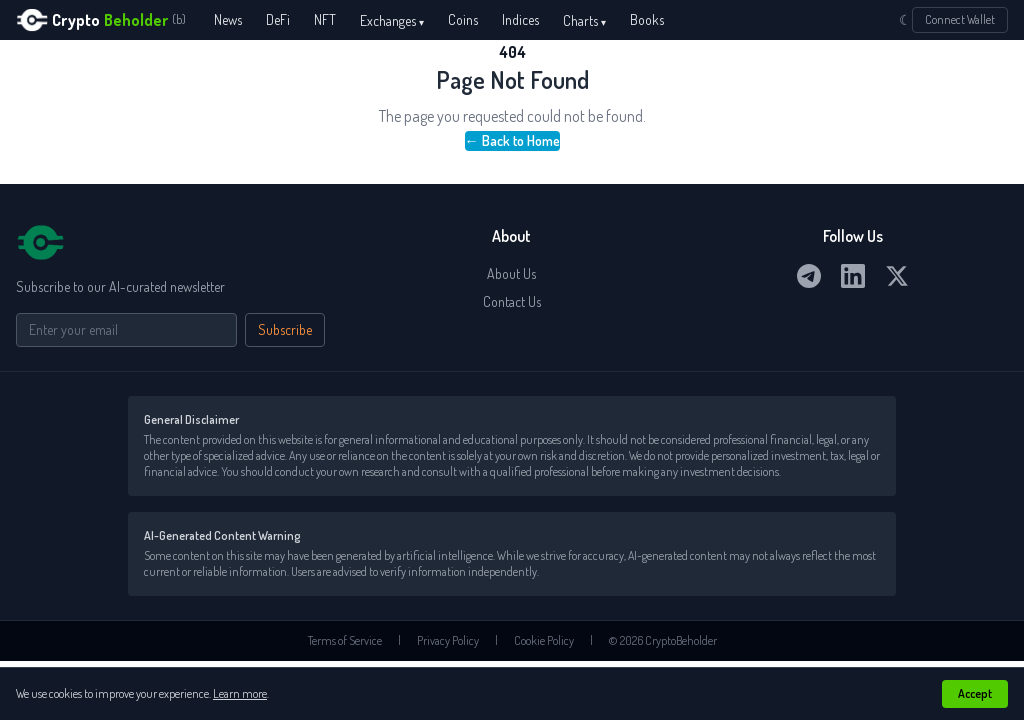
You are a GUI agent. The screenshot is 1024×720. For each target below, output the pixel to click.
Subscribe (285, 329)
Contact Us (512, 301)
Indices (520, 19)
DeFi (278, 19)
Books (647, 19)
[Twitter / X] (897, 276)
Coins (463, 19)
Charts (584, 20)
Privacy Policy (448, 640)
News (228, 19)
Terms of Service (345, 640)
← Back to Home (512, 140)
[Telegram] (809, 276)
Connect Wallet (960, 19)
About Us (511, 273)
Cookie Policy (544, 640)
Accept (975, 693)
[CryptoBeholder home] (101, 20)
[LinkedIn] (853, 276)
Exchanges (392, 20)
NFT (325, 19)
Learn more (240, 693)
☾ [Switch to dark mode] (905, 19)
